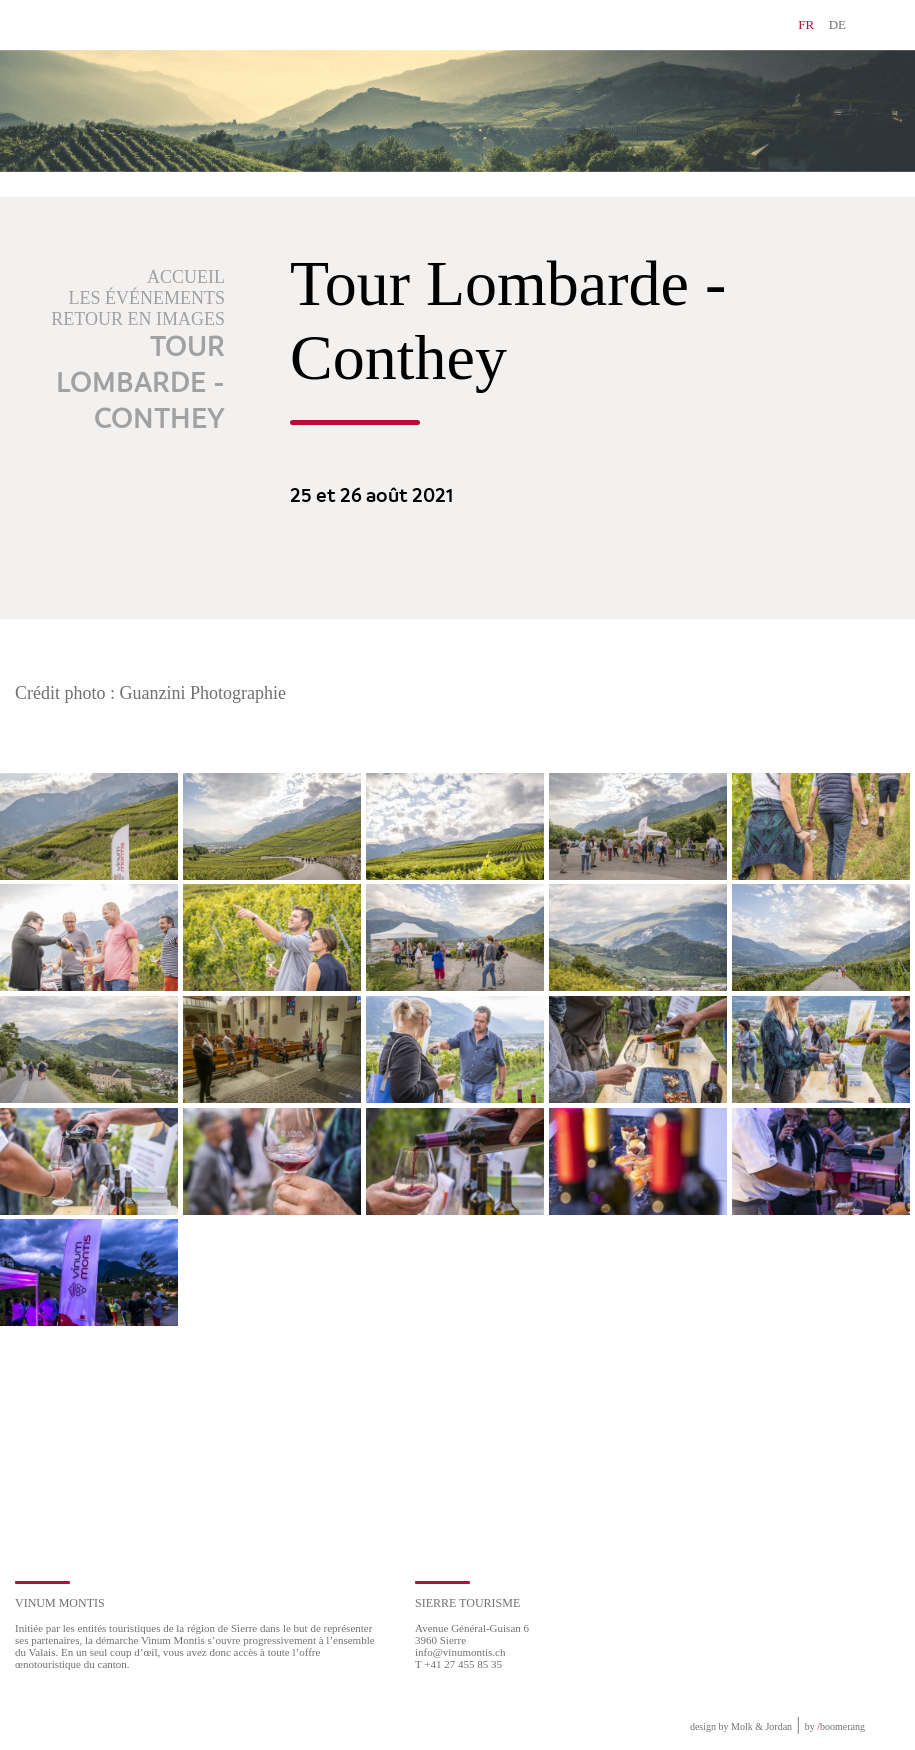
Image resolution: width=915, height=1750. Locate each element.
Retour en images (138, 319)
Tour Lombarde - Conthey (140, 384)
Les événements (147, 298)
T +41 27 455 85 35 (458, 1664)
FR (806, 24)
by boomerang (835, 1726)
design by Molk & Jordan (741, 1726)
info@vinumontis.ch (460, 1652)
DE (837, 24)
